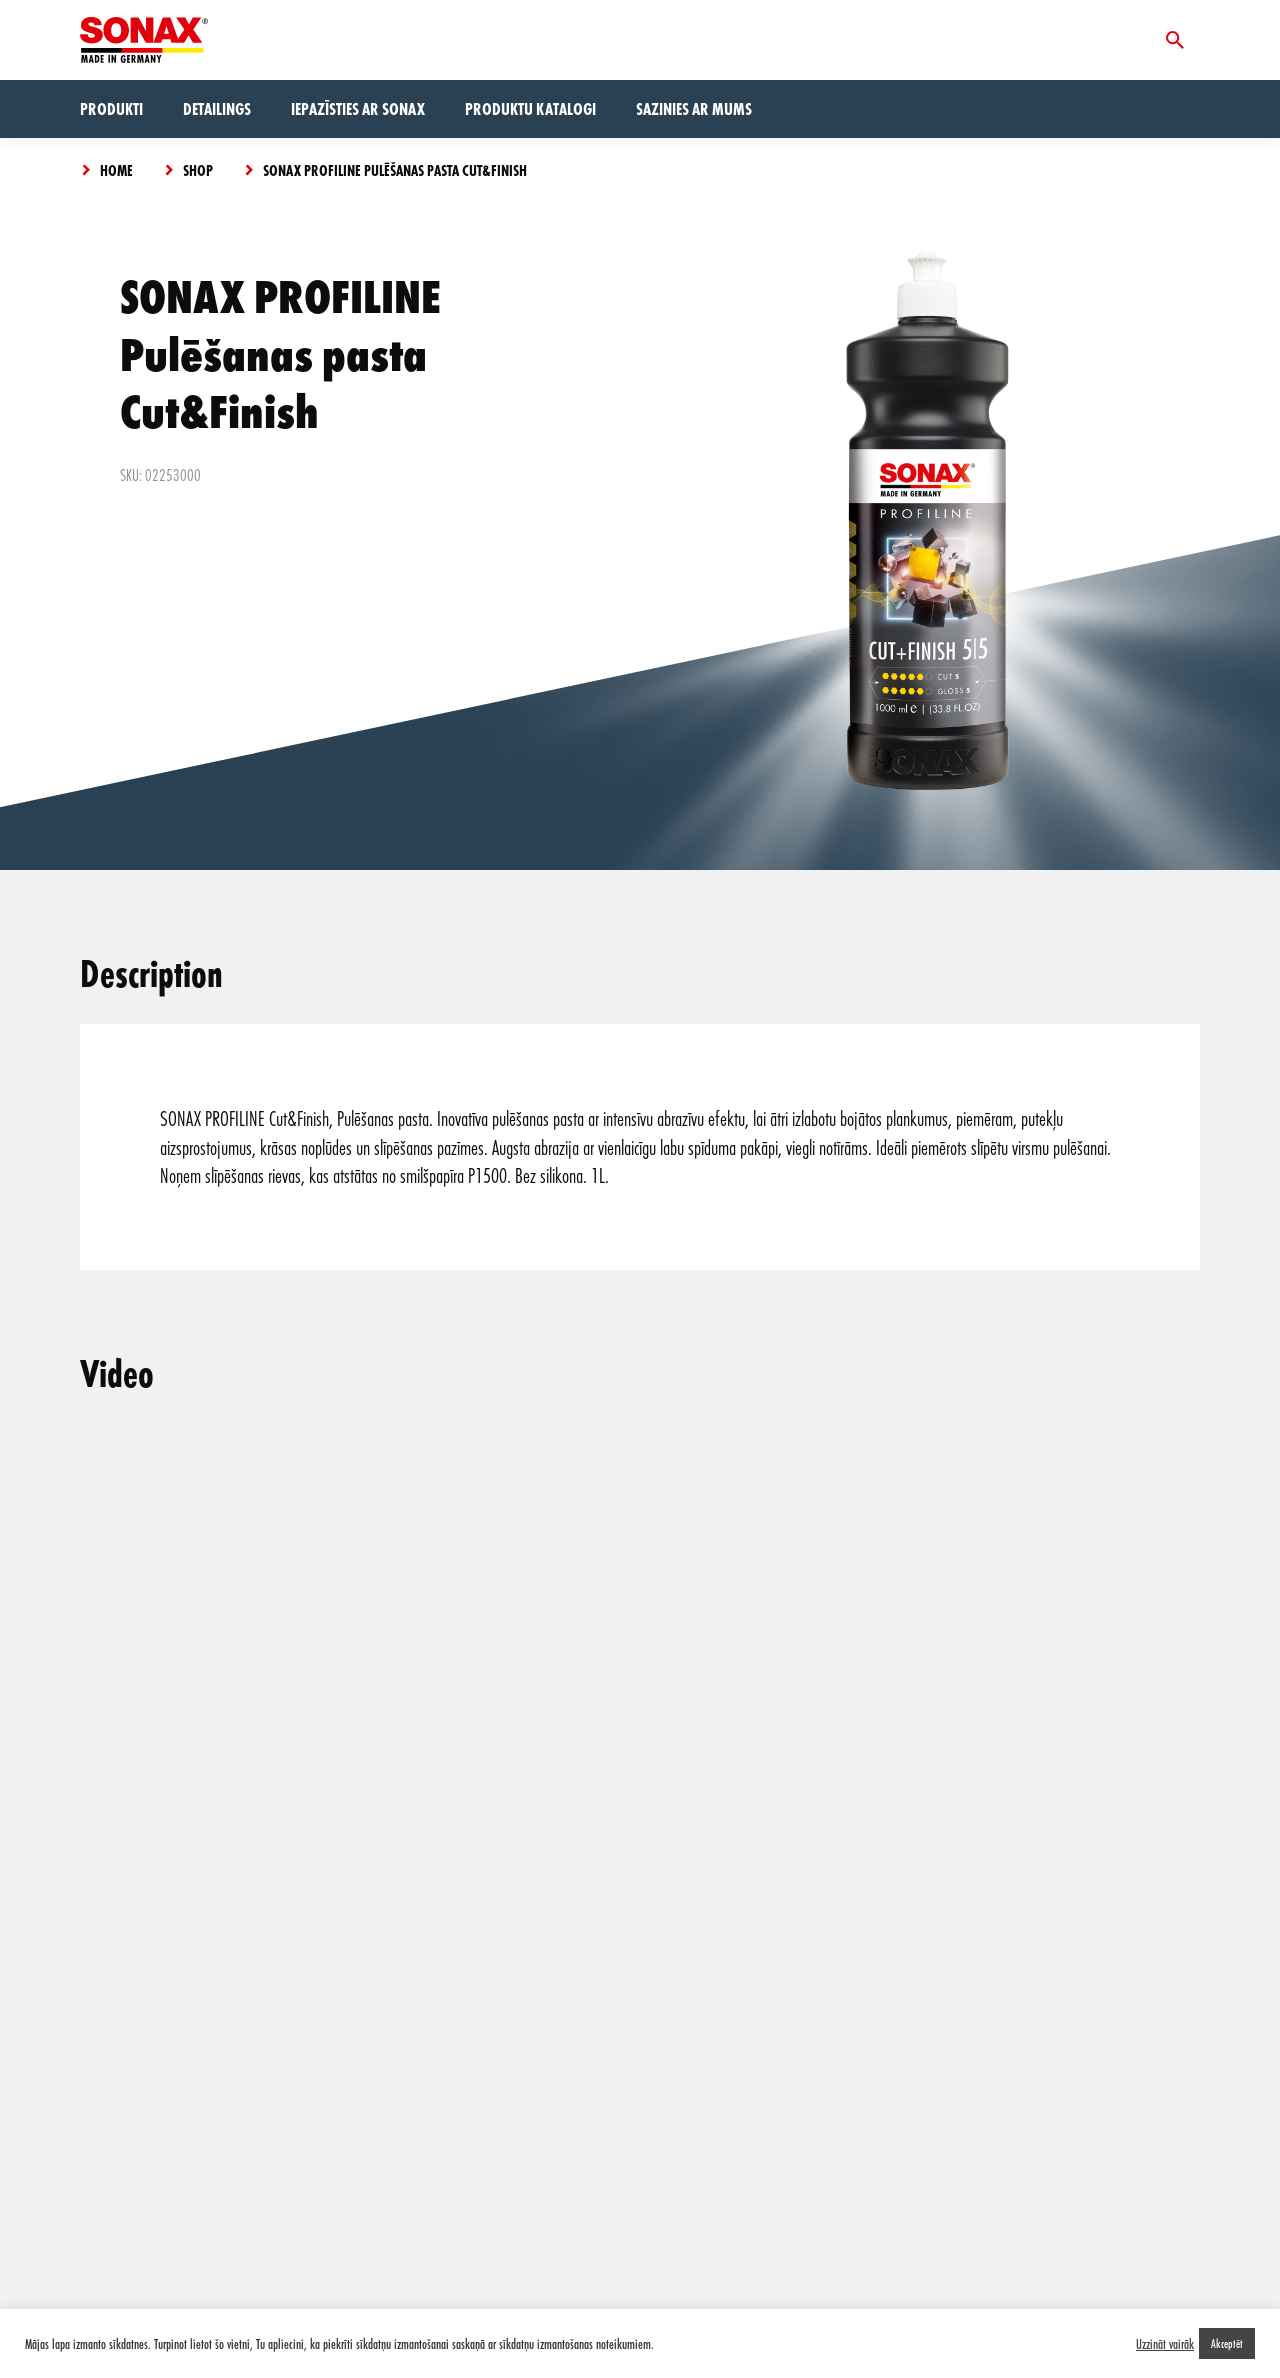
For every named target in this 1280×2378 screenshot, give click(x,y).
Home (116, 170)
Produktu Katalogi (530, 108)
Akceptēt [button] (1227, 2343)
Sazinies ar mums (694, 108)
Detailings (217, 108)
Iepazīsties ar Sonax (358, 108)
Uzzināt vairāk (1165, 2344)
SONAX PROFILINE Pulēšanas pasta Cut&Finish (395, 170)
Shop (198, 170)
